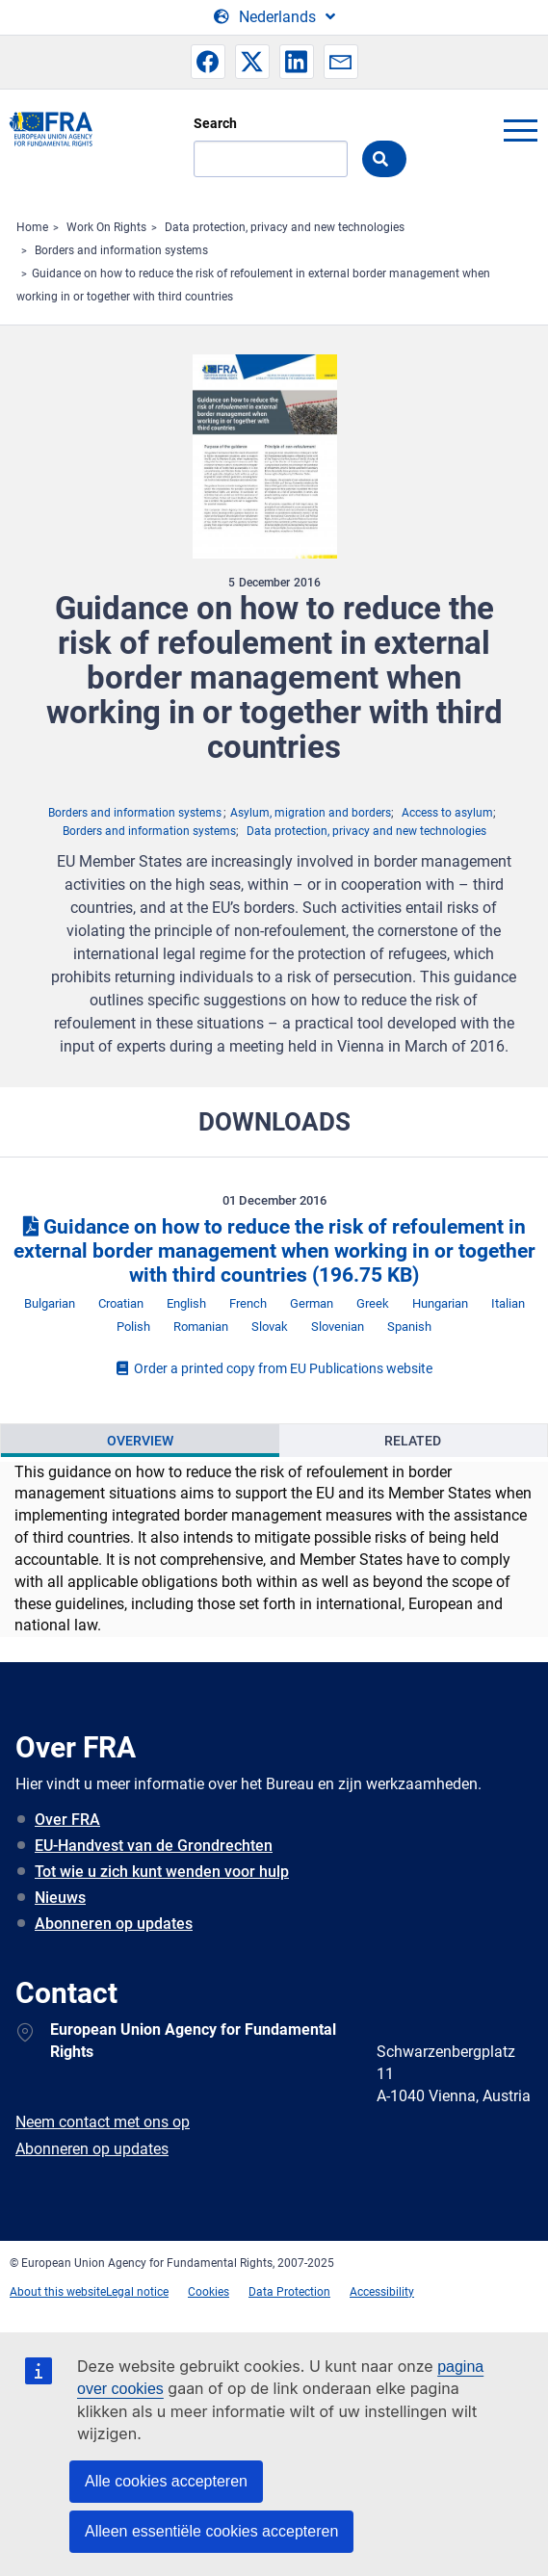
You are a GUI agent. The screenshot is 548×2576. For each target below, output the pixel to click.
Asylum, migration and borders (310, 813)
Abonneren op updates (114, 1923)
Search (215, 123)
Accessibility (382, 2292)
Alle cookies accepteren (166, 2481)
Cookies (208, 2292)
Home (32, 227)
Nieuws (60, 1897)
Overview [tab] (140, 1440)
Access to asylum (447, 813)
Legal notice (137, 2292)
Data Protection (289, 2292)
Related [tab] (412, 1440)
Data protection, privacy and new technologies (284, 227)
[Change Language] (274, 17)
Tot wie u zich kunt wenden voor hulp (162, 1871)
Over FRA (67, 1819)
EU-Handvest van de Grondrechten (154, 1845)
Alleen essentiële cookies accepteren (211, 2531)
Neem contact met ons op (102, 2122)
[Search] (271, 159)
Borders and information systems (121, 250)
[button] (208, 61)
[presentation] (140, 1440)
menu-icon (520, 130)
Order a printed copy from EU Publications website (274, 1368)
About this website (58, 2292)
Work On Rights (106, 227)
